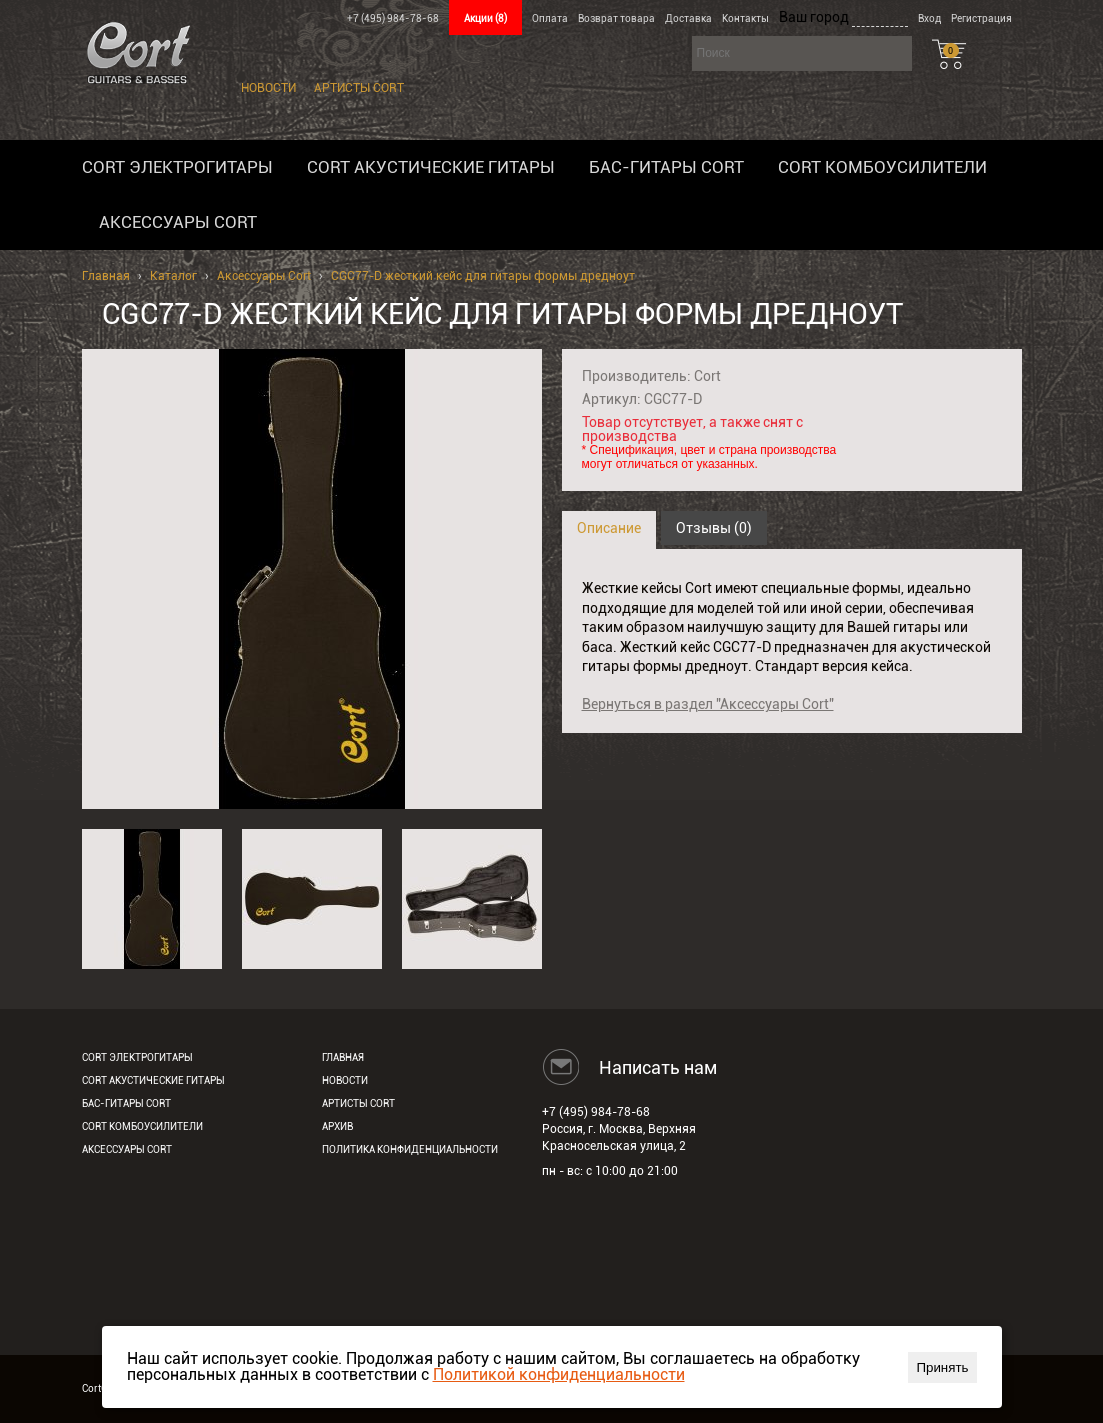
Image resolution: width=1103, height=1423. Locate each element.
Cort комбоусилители (882, 167)
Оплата (550, 18)
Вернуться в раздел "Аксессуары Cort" (708, 704)
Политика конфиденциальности (410, 1149)
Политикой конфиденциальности (559, 1374)
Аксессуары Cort (178, 222)
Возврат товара (616, 18)
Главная (106, 276)
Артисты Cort (359, 88)
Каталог (173, 276)
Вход (929, 18)
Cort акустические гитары (431, 167)
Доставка (688, 18)
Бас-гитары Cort (666, 167)
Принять (942, 1367)
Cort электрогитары (177, 167)
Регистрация (981, 18)
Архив (337, 1126)
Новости (268, 88)
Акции (485, 18)
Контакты (745, 18)
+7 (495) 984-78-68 (393, 18)
